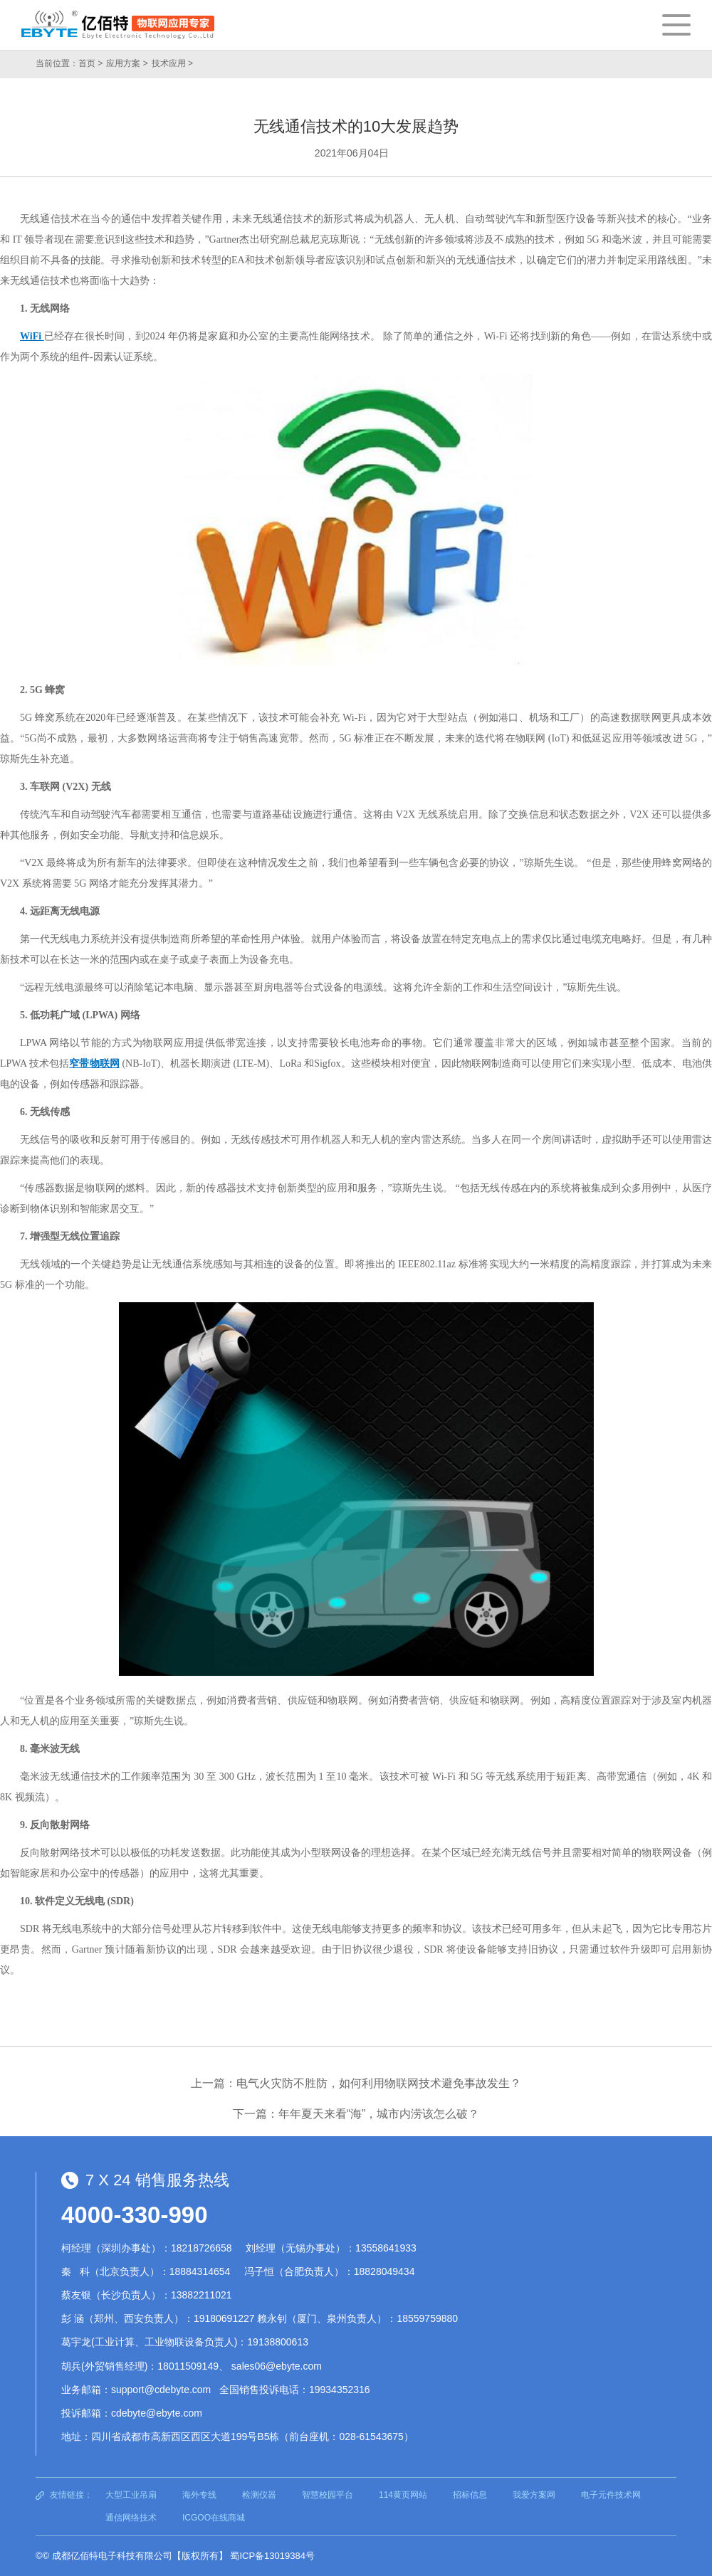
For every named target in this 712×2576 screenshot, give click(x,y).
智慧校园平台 (327, 2495)
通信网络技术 (131, 2518)
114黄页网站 (403, 2495)
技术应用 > (172, 63)
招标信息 (470, 2495)
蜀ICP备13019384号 (272, 2555)
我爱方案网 (534, 2495)
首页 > (90, 63)
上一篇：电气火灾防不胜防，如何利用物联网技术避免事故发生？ (356, 2083)
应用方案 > (126, 63)
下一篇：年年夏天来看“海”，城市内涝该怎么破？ (356, 2114)
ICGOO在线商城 (213, 2518)
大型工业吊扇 (131, 2495)
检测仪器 (259, 2495)
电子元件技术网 (611, 2495)
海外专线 (199, 2495)
